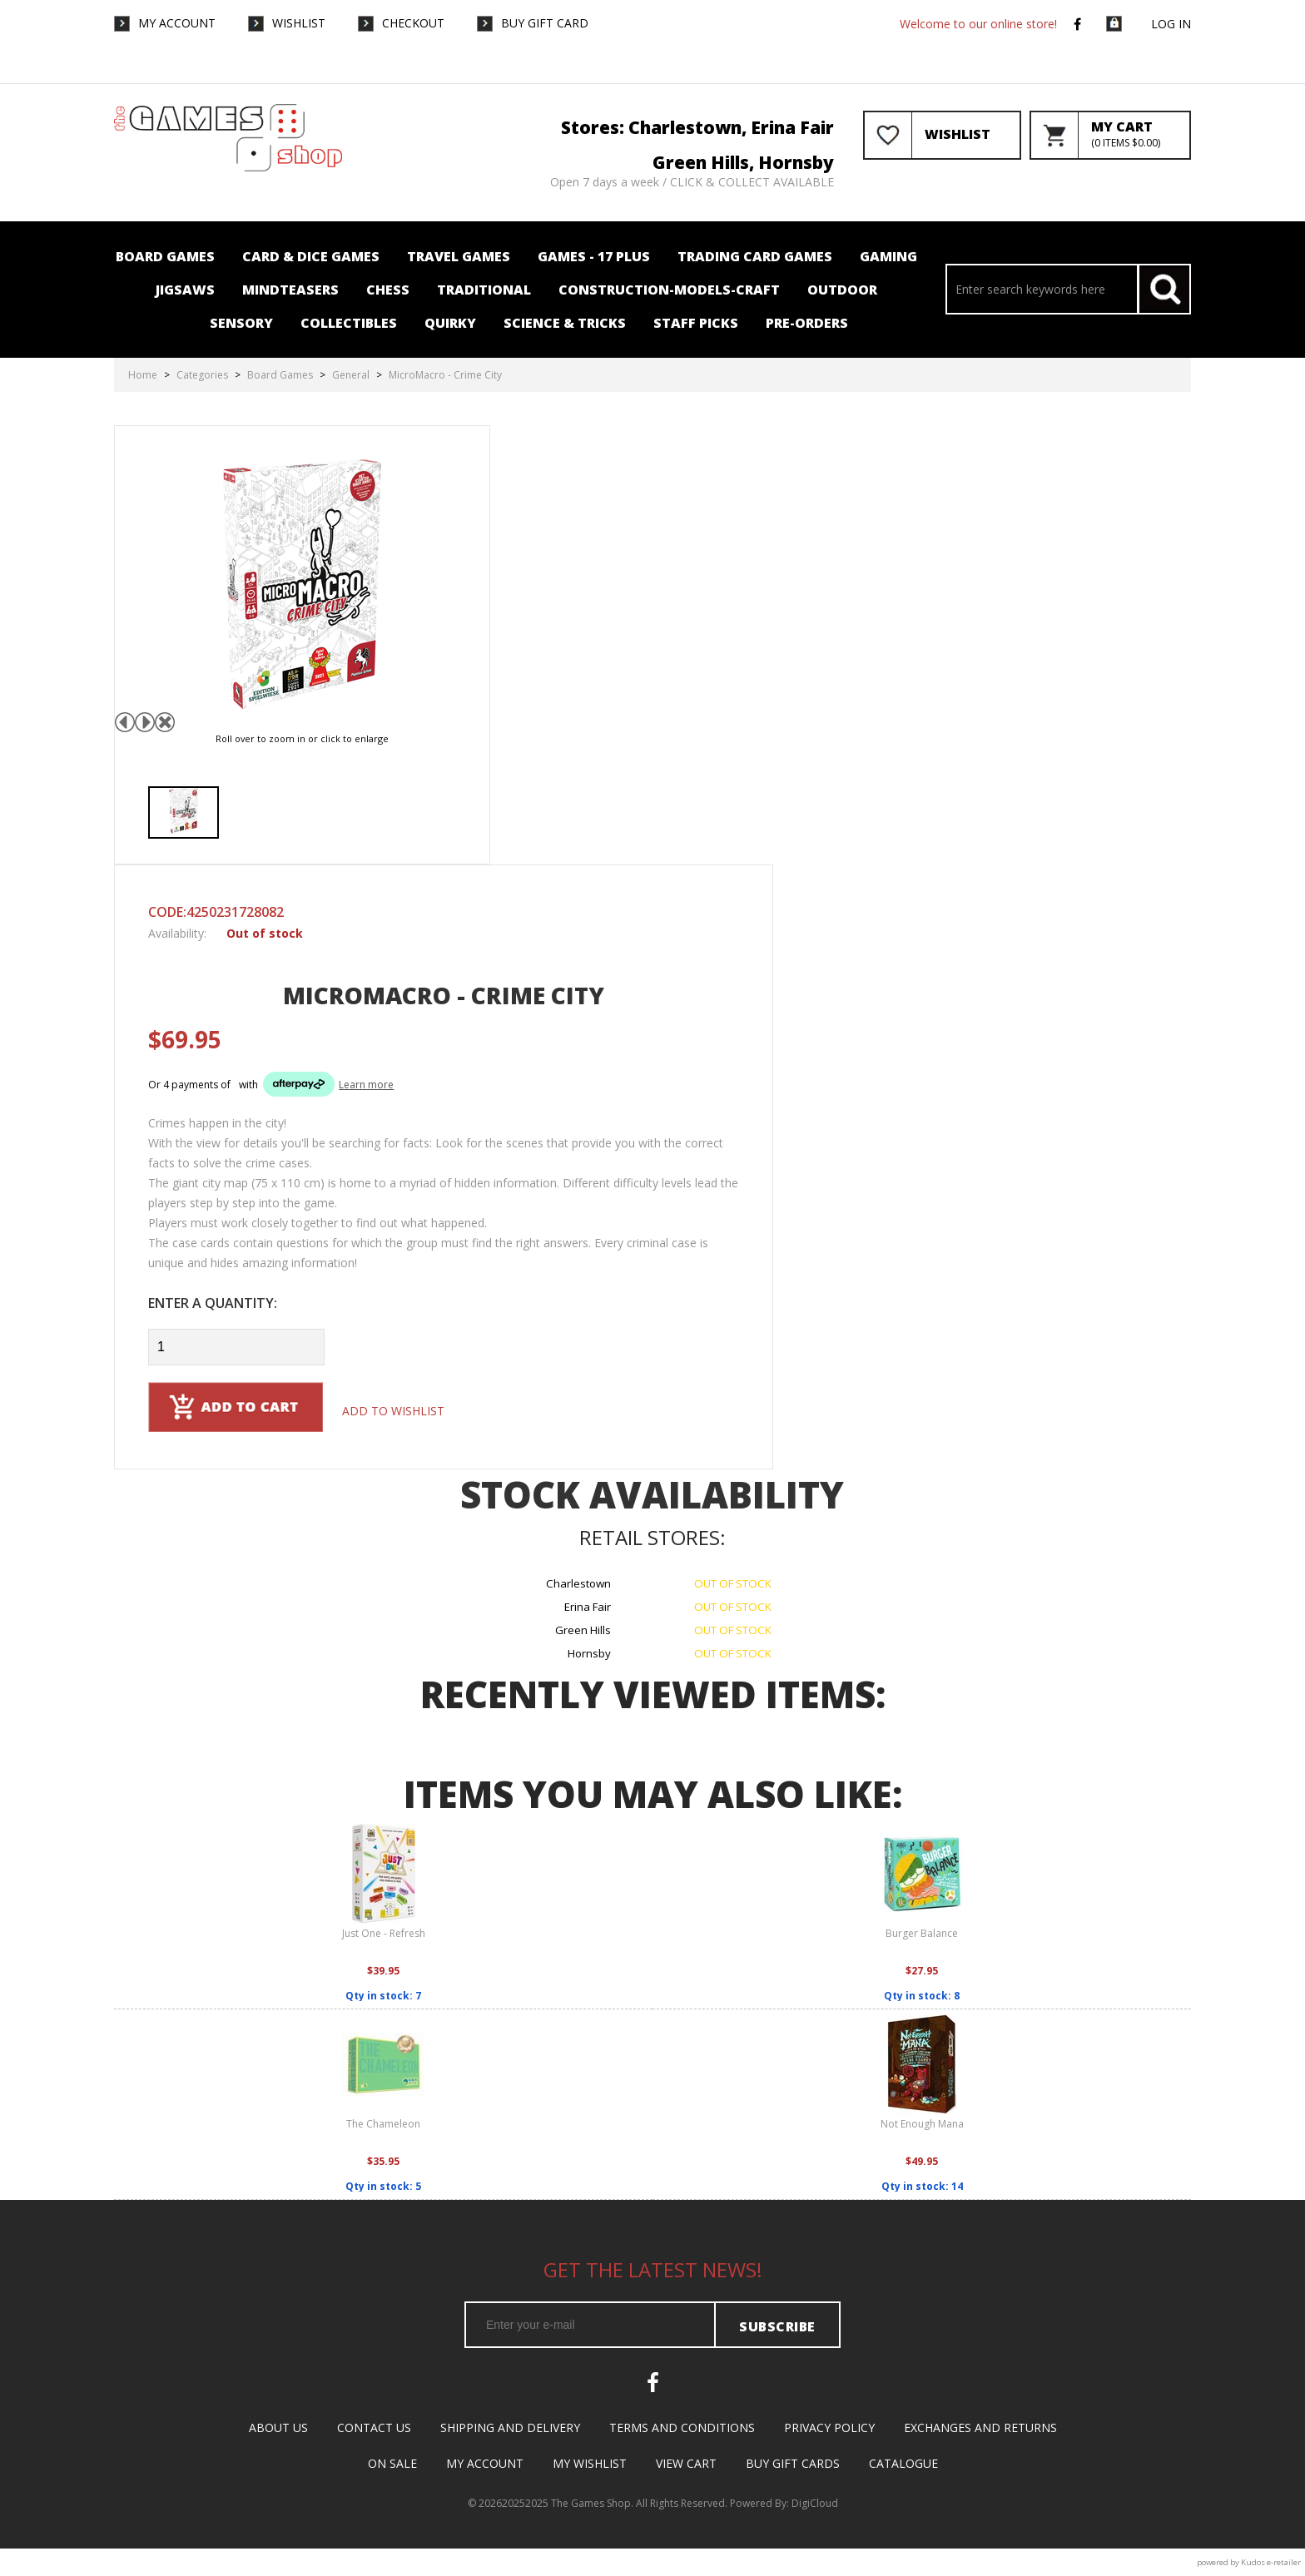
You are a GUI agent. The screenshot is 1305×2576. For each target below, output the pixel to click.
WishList (298, 22)
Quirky (450, 323)
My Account (177, 22)
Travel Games (458, 256)
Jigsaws (185, 289)
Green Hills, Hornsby (743, 162)
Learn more (366, 1084)
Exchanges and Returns (980, 2427)
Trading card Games (754, 256)
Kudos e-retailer (1271, 2562)
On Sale (392, 2463)
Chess (387, 289)
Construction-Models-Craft (669, 289)
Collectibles (348, 323)
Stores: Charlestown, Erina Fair (697, 127)
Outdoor (842, 289)
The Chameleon (383, 2124)
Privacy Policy (829, 2427)
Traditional (484, 289)
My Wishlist (590, 2463)
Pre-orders (807, 323)
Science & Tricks (565, 323)
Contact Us (374, 2427)
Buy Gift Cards (793, 2463)
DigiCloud (814, 2503)
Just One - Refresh (383, 1933)
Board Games (165, 256)
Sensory (241, 323)
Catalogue (903, 2463)
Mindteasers (290, 289)
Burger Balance (922, 1933)
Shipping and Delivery (510, 2427)
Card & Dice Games (311, 256)
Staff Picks (695, 323)
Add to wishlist (393, 1411)
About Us (278, 2427)
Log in (1171, 24)
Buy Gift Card (544, 22)
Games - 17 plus (594, 256)
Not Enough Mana (922, 2124)
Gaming (888, 256)
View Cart (686, 2463)
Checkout (413, 22)
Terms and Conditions (682, 2427)
